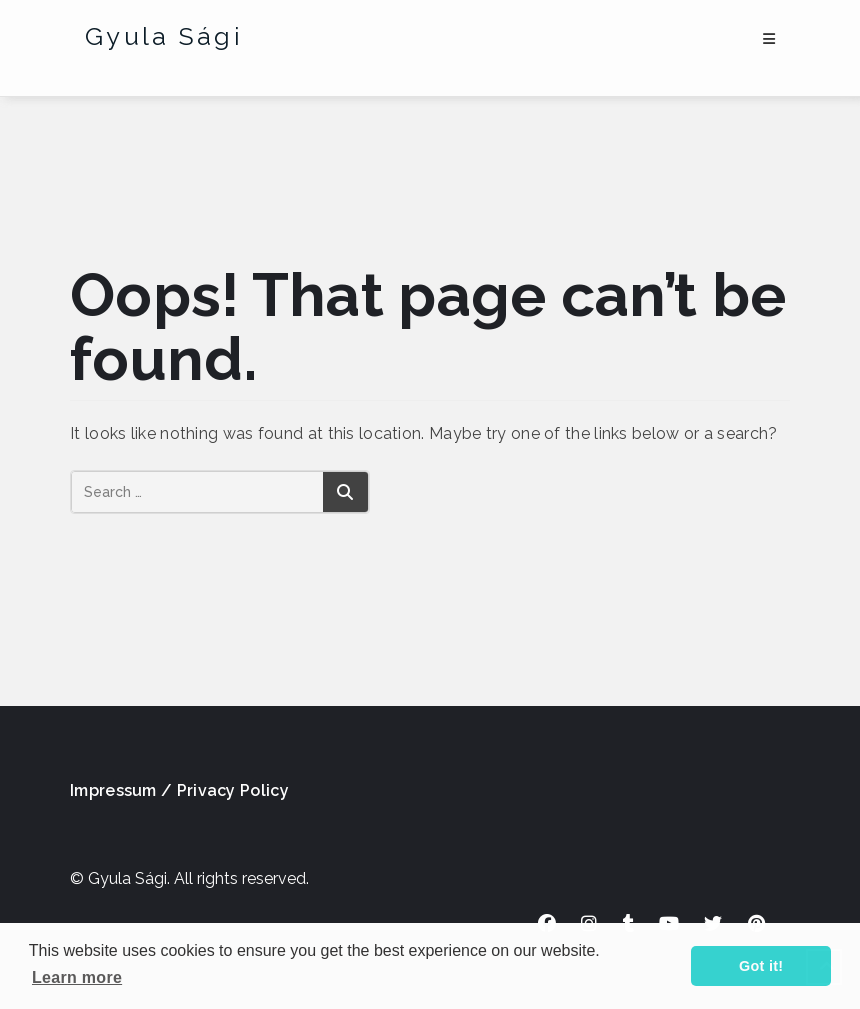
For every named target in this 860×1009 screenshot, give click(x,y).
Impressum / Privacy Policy (179, 790)
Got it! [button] (761, 966)
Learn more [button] (77, 977)
